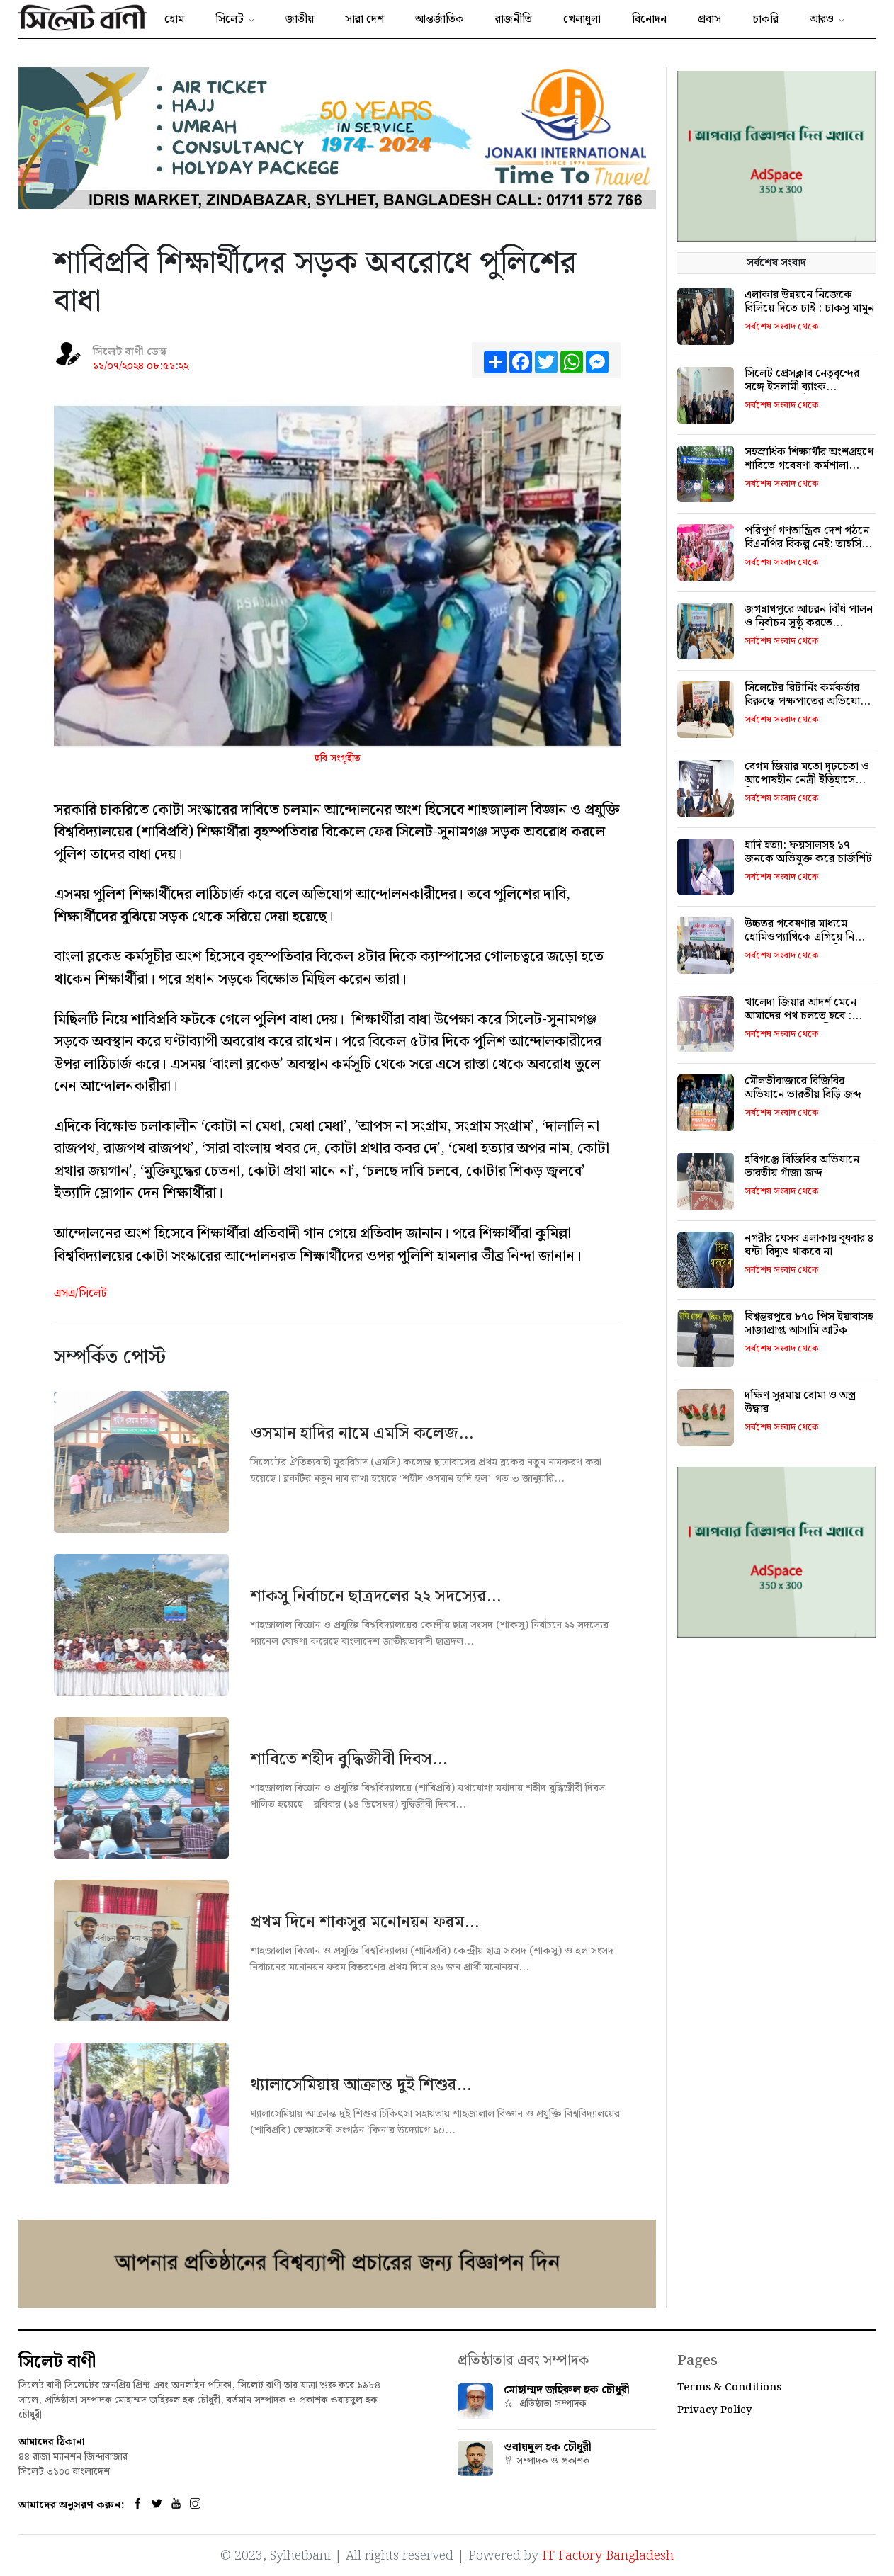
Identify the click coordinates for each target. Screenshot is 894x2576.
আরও (822, 19)
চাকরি (765, 19)
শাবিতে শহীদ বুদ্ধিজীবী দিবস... (348, 1759)
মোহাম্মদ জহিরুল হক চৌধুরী (567, 2390)
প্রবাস (709, 19)
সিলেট (229, 19)
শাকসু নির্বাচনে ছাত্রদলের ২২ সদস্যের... (375, 1596)
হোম (174, 19)
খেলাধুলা (582, 19)
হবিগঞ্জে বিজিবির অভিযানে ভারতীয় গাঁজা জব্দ (802, 1166)
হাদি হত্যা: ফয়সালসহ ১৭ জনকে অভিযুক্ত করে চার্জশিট (808, 852)
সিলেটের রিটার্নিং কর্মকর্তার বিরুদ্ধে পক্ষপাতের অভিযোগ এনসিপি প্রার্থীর (806, 701)
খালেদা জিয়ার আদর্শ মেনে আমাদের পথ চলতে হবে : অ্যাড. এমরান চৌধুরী (800, 1016)
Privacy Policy (714, 2410)
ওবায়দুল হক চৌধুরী (548, 2447)
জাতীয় (299, 19)
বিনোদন (649, 19)
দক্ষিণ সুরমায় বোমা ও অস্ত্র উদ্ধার (800, 1402)
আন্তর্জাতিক (439, 19)
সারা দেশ (364, 19)
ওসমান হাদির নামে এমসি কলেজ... (361, 1433)
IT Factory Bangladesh (608, 2555)
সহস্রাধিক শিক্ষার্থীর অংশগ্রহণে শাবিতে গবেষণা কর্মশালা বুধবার (809, 465)
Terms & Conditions (729, 2387)
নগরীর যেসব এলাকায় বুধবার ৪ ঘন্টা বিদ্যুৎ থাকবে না (809, 1245)
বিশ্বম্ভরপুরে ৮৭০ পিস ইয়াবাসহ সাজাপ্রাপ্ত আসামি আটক (809, 1323)
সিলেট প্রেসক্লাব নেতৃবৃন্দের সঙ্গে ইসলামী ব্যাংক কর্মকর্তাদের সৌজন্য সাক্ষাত (803, 387)
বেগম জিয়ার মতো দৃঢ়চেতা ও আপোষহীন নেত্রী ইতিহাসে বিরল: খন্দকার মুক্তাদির (807, 780)
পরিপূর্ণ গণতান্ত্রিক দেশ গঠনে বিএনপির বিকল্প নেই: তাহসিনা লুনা (808, 544)
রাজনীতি (513, 19)
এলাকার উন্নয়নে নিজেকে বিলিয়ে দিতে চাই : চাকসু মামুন (809, 301)
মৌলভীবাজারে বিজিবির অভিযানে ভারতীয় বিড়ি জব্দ (803, 1087)
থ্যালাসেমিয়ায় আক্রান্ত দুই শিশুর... (360, 2085)
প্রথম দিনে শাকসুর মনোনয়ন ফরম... (364, 1922)
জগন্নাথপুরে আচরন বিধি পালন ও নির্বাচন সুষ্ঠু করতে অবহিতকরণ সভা (809, 623)
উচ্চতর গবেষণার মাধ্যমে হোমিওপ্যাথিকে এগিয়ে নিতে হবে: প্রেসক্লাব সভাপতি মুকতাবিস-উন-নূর (805, 944)
